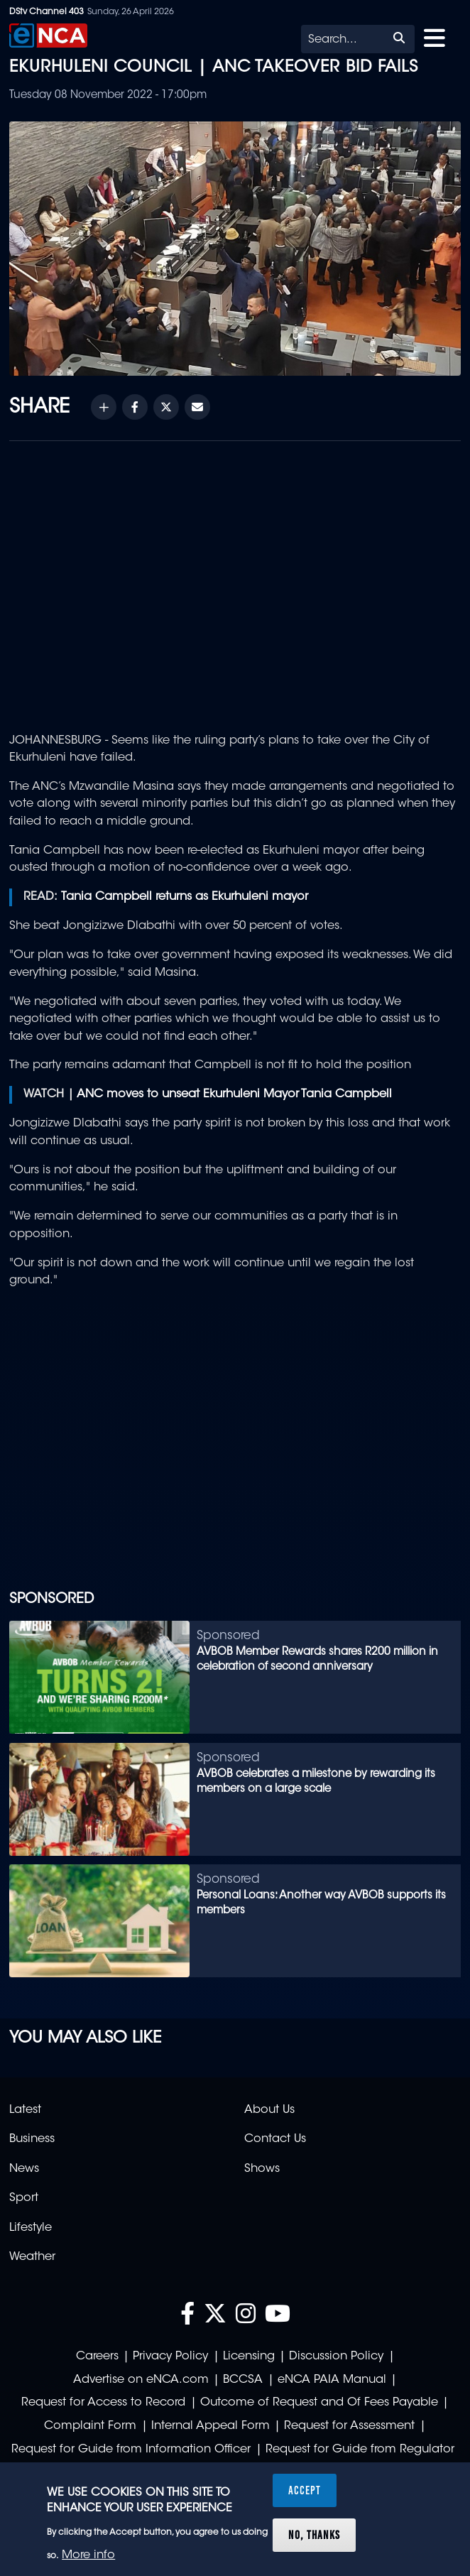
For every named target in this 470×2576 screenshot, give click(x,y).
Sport (23, 2198)
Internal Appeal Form (210, 2426)
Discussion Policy (336, 2356)
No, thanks (314, 2535)
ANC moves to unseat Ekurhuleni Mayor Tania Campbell (234, 1094)
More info (88, 2555)
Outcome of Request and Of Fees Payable (319, 2402)
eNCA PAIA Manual (332, 2380)
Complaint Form (90, 2426)
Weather (32, 2257)
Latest (25, 2110)
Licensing (249, 2356)
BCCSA (243, 2380)
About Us (269, 2110)
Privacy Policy (170, 2356)
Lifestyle (30, 2228)
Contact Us (275, 2139)
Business (32, 2139)
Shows (262, 2169)
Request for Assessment (349, 2426)
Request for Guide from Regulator (360, 2449)
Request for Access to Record (103, 2402)
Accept (304, 2490)
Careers (97, 2356)
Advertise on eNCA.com (141, 2380)
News (24, 2169)
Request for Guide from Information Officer (131, 2449)
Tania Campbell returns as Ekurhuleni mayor (184, 897)
